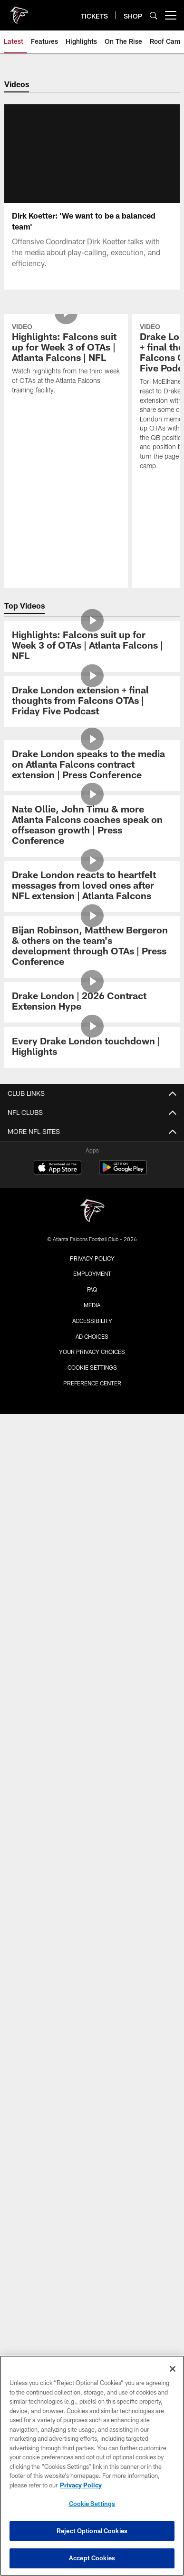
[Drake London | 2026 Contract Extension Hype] (92, 1311)
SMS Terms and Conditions (92, 2008)
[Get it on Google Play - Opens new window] (122, 2241)
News (92, 1441)
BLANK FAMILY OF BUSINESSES (92, 2091)
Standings (92, 1669)
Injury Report (92, 1635)
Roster (92, 1601)
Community (92, 1526)
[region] (92, 2465)
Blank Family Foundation (92, 2109)
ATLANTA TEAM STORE (92, 2067)
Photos (92, 1475)
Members (92, 1872)
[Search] (153, 15)
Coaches (92, 1686)
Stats (92, 1618)
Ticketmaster (92, 1923)
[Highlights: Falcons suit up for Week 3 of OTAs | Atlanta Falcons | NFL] (92, 955)
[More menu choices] (170, 15)
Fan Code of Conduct (92, 1813)
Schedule (92, 1584)
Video (92, 1457)
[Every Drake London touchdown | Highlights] (92, 1356)
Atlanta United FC (92, 2125)
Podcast (92, 1492)
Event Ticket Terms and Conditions (92, 1974)
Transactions (92, 1652)
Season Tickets (92, 1906)
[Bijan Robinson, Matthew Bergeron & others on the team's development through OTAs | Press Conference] (92, 1255)
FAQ (92, 1990)
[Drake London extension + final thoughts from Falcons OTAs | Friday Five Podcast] (92, 1010)
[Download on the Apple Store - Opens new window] (57, 2237)
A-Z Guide (92, 1779)
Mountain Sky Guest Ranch (92, 2142)
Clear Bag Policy (92, 1796)
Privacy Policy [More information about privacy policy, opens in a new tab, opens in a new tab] (81, 2485)
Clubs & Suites (92, 1939)
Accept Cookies (92, 2558)
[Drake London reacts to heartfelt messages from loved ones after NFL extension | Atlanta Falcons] (92, 1195)
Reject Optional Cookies (92, 2531)
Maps (92, 1745)
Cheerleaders (92, 1508)
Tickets (92, 1889)
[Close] (172, 2368)
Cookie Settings (92, 2503)
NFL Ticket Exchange (92, 1957)
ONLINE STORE (92, 2049)
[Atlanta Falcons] (92, 2280)
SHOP (92, 2032)
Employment (92, 2342)
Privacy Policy (92, 2327)
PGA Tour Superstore (92, 2159)
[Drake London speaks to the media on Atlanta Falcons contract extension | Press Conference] (92, 1074)
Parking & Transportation (92, 1762)
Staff (92, 1703)
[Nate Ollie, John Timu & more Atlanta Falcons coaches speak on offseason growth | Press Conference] (92, 1134)
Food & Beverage (92, 1830)
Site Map (92, 1542)
